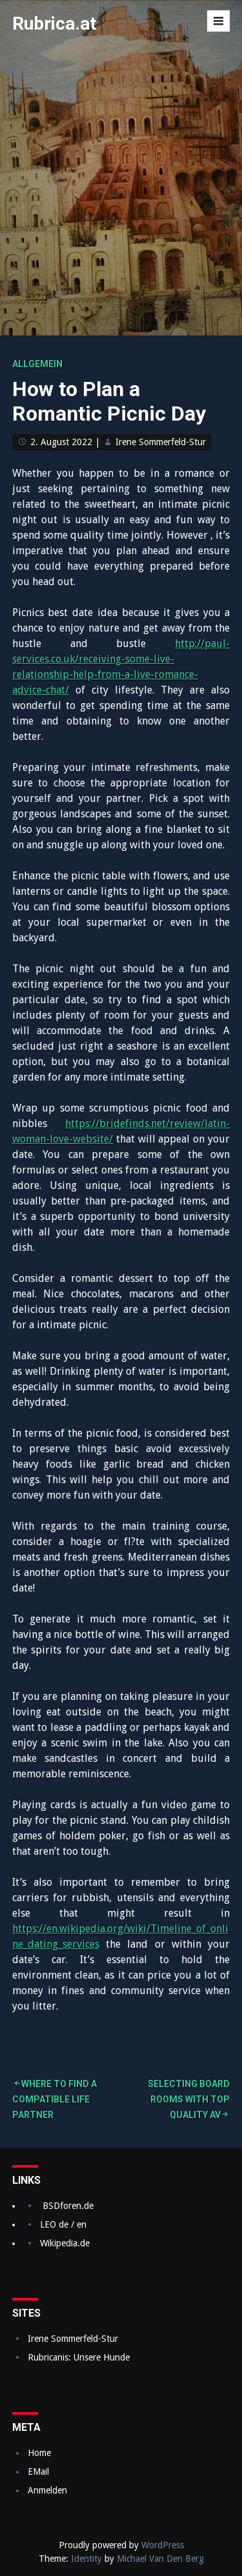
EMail (38, 2471)
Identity (86, 2558)
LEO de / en (63, 2224)
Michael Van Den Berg (160, 2558)
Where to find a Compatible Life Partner (54, 2099)
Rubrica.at (54, 23)
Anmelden (47, 2490)
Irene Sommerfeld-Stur (161, 442)
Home (39, 2453)
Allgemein (37, 364)
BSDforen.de (68, 2206)
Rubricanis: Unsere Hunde (79, 2357)
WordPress (162, 2545)
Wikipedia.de (65, 2243)
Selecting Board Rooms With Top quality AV (189, 2099)
